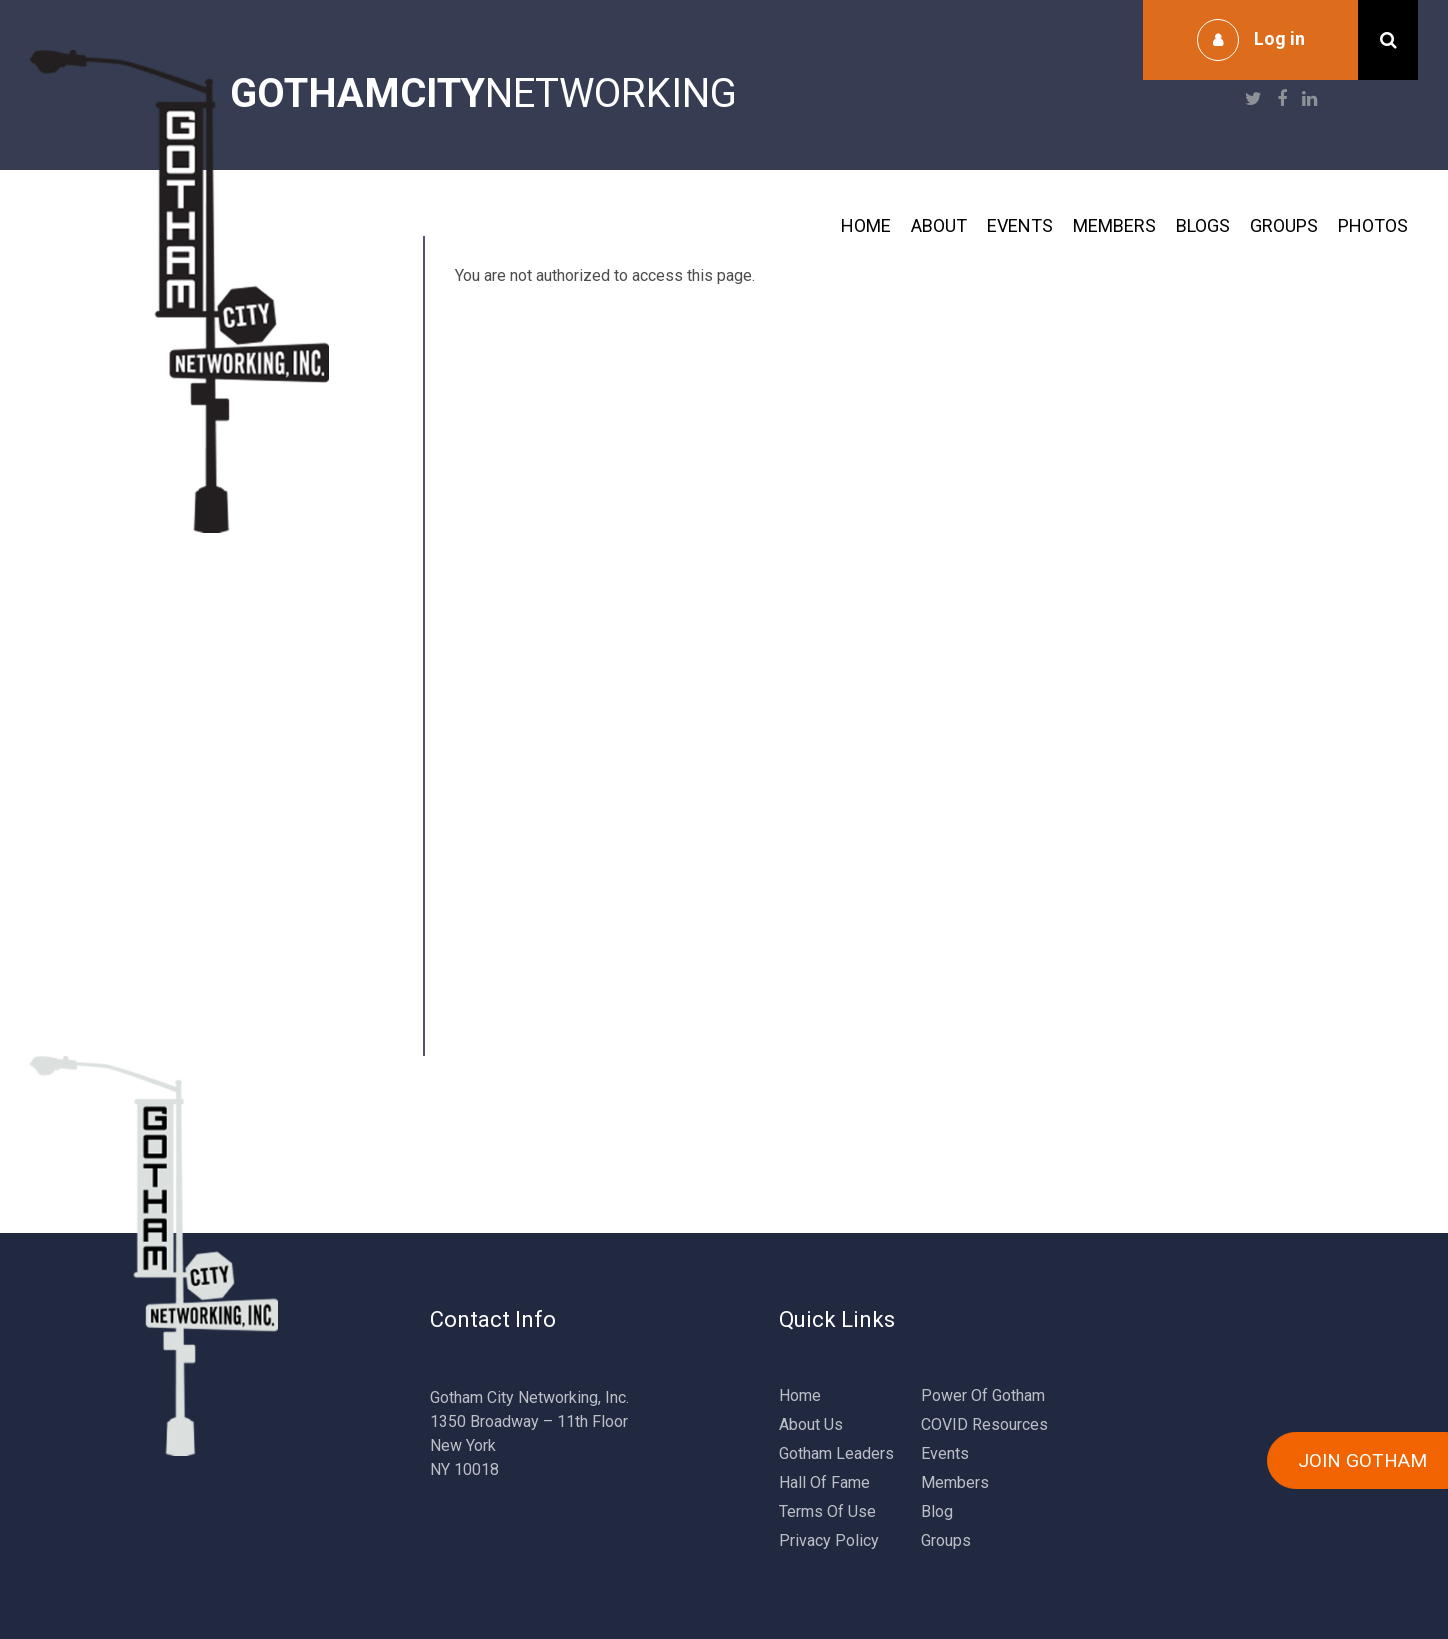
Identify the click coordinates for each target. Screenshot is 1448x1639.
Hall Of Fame (824, 1482)
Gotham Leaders (836, 1453)
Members (1114, 225)
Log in (1279, 38)
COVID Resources (984, 1424)
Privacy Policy (829, 1540)
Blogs (1203, 225)
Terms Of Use (827, 1511)
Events (1020, 225)
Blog (937, 1511)
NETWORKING (483, 93)
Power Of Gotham (983, 1395)
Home (866, 225)
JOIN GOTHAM (1362, 1460)
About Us (811, 1424)
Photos (1373, 225)
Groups (1284, 225)
